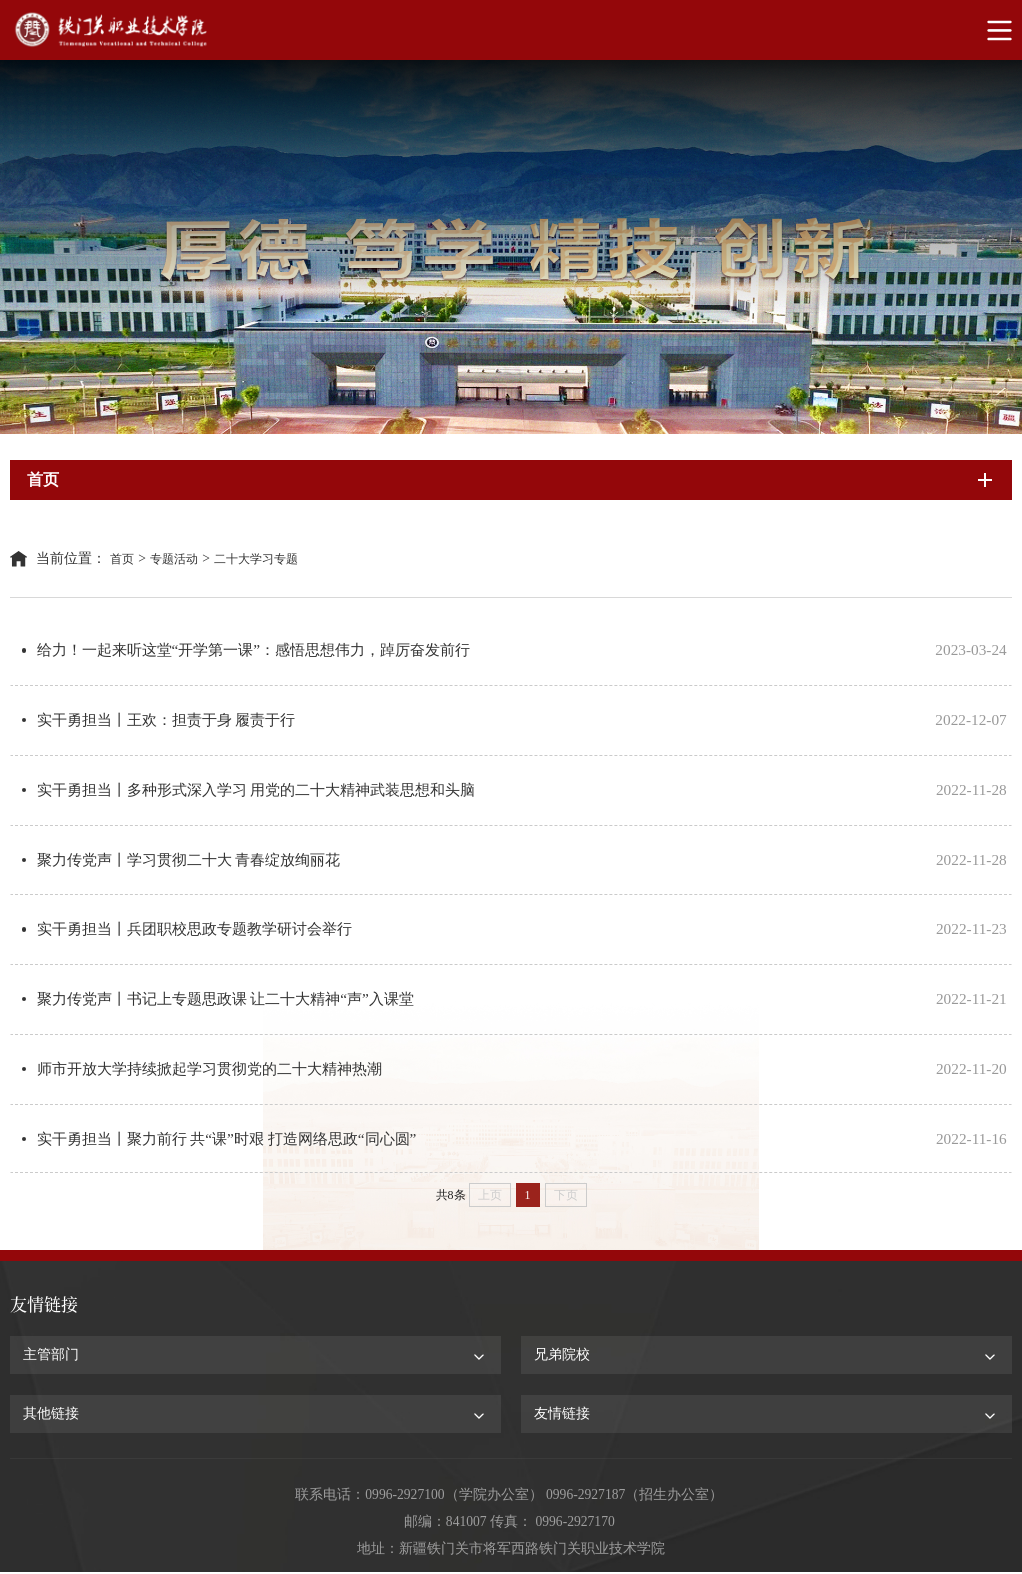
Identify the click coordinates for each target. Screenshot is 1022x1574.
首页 (122, 559)
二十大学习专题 (256, 559)
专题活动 (174, 559)
